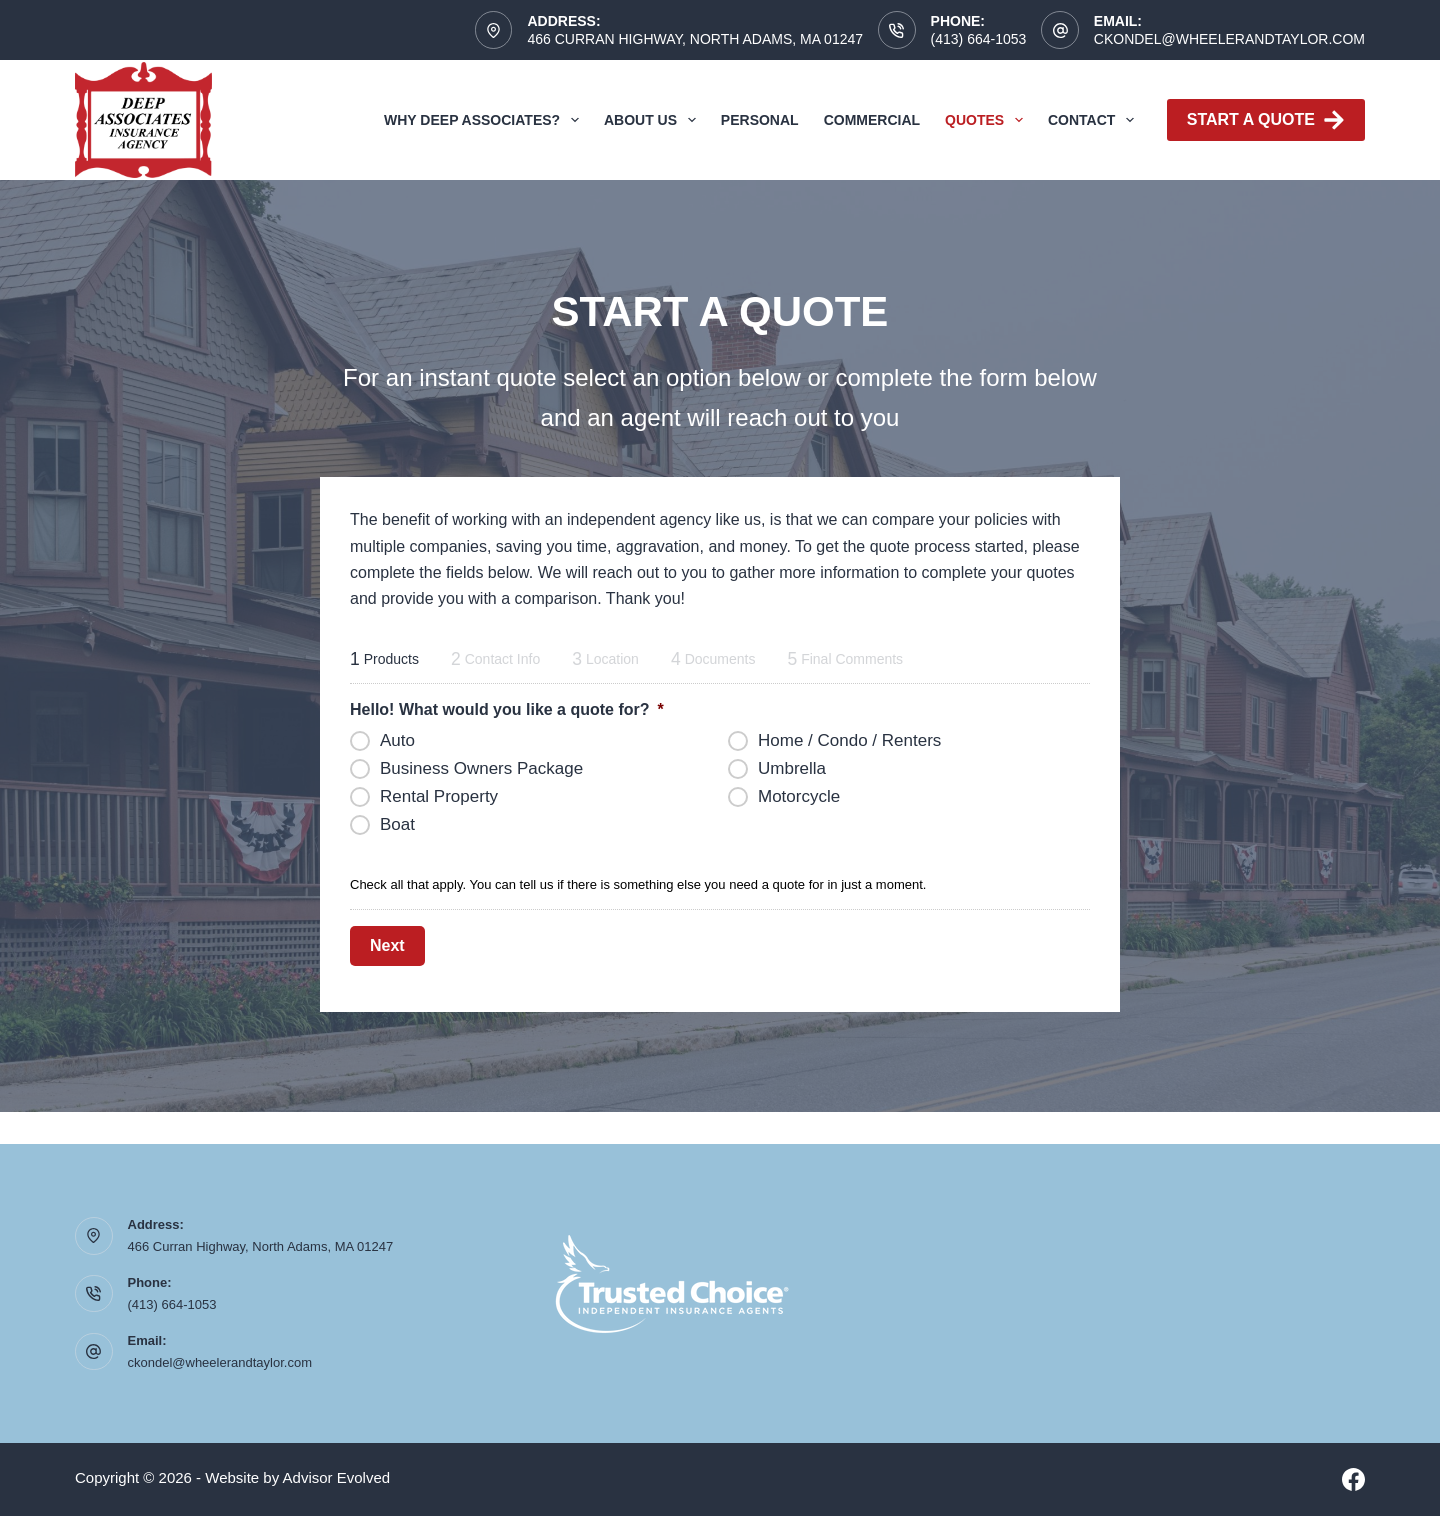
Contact (1095, 120)
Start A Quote (1266, 120)
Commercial (872, 120)
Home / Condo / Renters (849, 740)
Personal (760, 120)
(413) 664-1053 (979, 39)
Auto (397, 740)
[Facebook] (1353, 1479)
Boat (397, 824)
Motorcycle (799, 796)
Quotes (988, 120)
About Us (654, 120)
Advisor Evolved (337, 1477)
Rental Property (439, 796)
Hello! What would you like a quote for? (507, 709)
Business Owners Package (481, 768)
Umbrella (792, 768)
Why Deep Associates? (485, 120)
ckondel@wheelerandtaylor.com (1229, 39)
